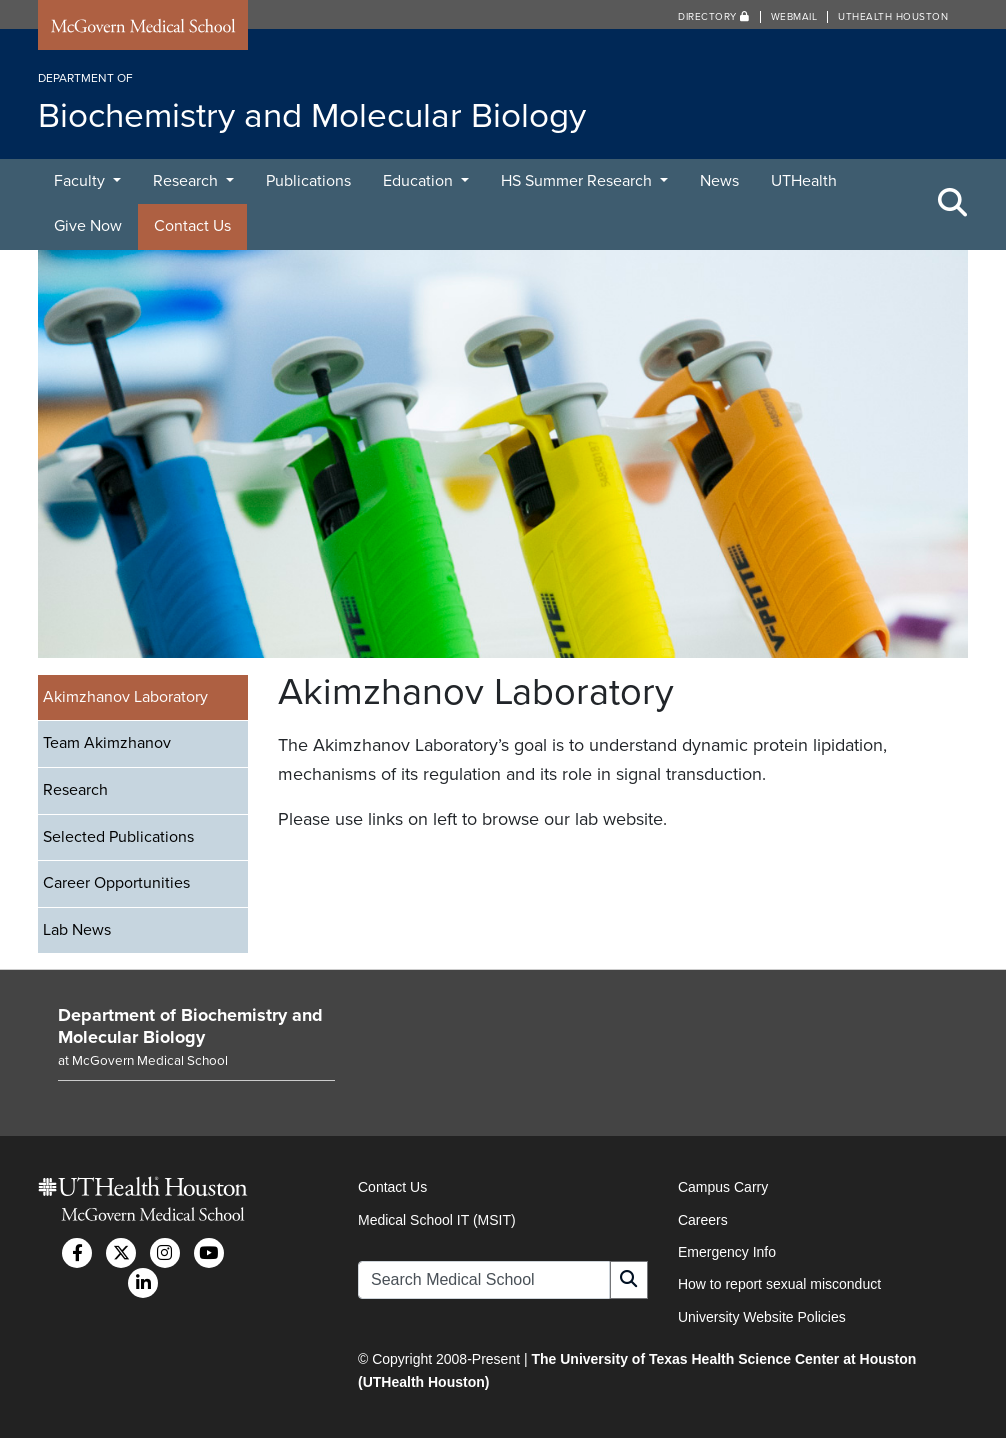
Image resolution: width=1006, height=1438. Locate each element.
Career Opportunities (116, 883)
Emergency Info (727, 1252)
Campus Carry (723, 1187)
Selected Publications (118, 837)
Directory (714, 17)
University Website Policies (762, 1317)
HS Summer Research (578, 181)
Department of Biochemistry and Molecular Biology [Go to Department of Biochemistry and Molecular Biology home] (190, 1026)
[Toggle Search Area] (953, 204)
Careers (703, 1220)
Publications (308, 181)
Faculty (81, 181)
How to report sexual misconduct (779, 1284)
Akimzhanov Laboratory (125, 697)
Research (187, 181)
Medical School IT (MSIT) (437, 1220)
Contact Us (192, 226)
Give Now (88, 226)
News (719, 181)
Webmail (794, 17)
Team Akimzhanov (107, 743)
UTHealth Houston (893, 17)
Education (420, 181)
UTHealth (804, 181)
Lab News (77, 930)
